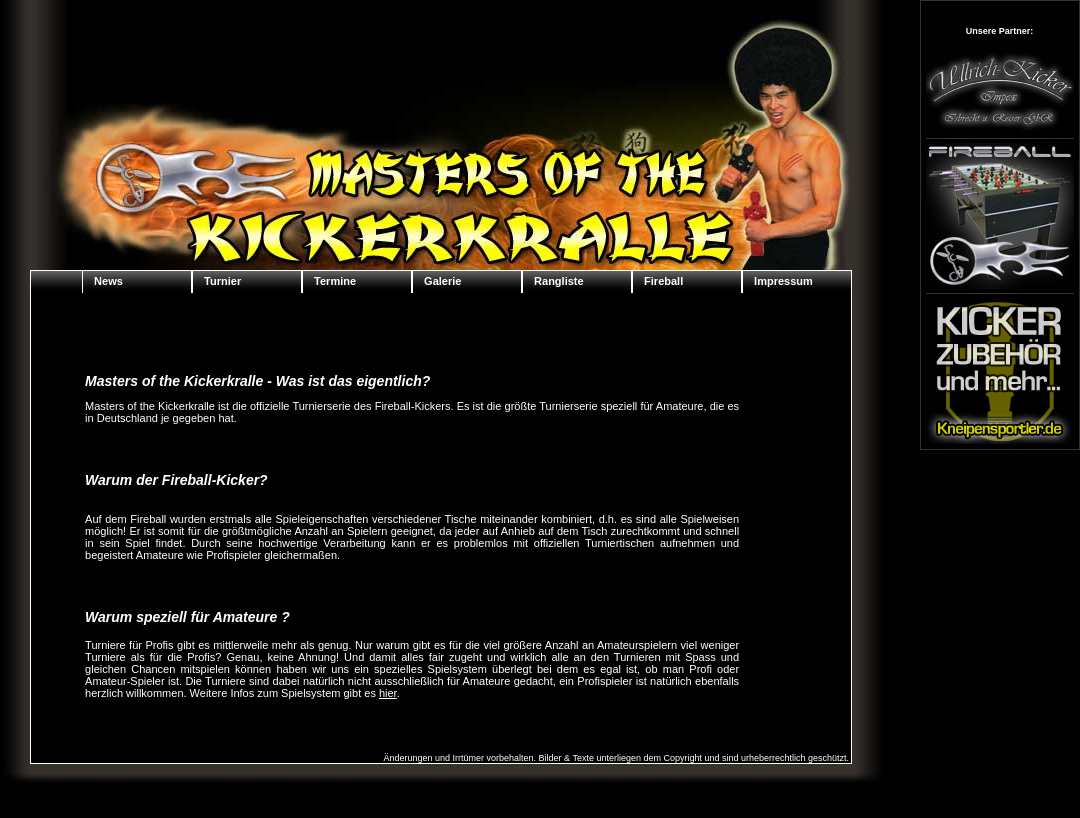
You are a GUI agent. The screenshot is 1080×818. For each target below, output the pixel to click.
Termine (335, 281)
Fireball (663, 281)
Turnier (222, 281)
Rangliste (559, 281)
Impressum (783, 281)
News (108, 281)
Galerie (442, 281)
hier (388, 693)
